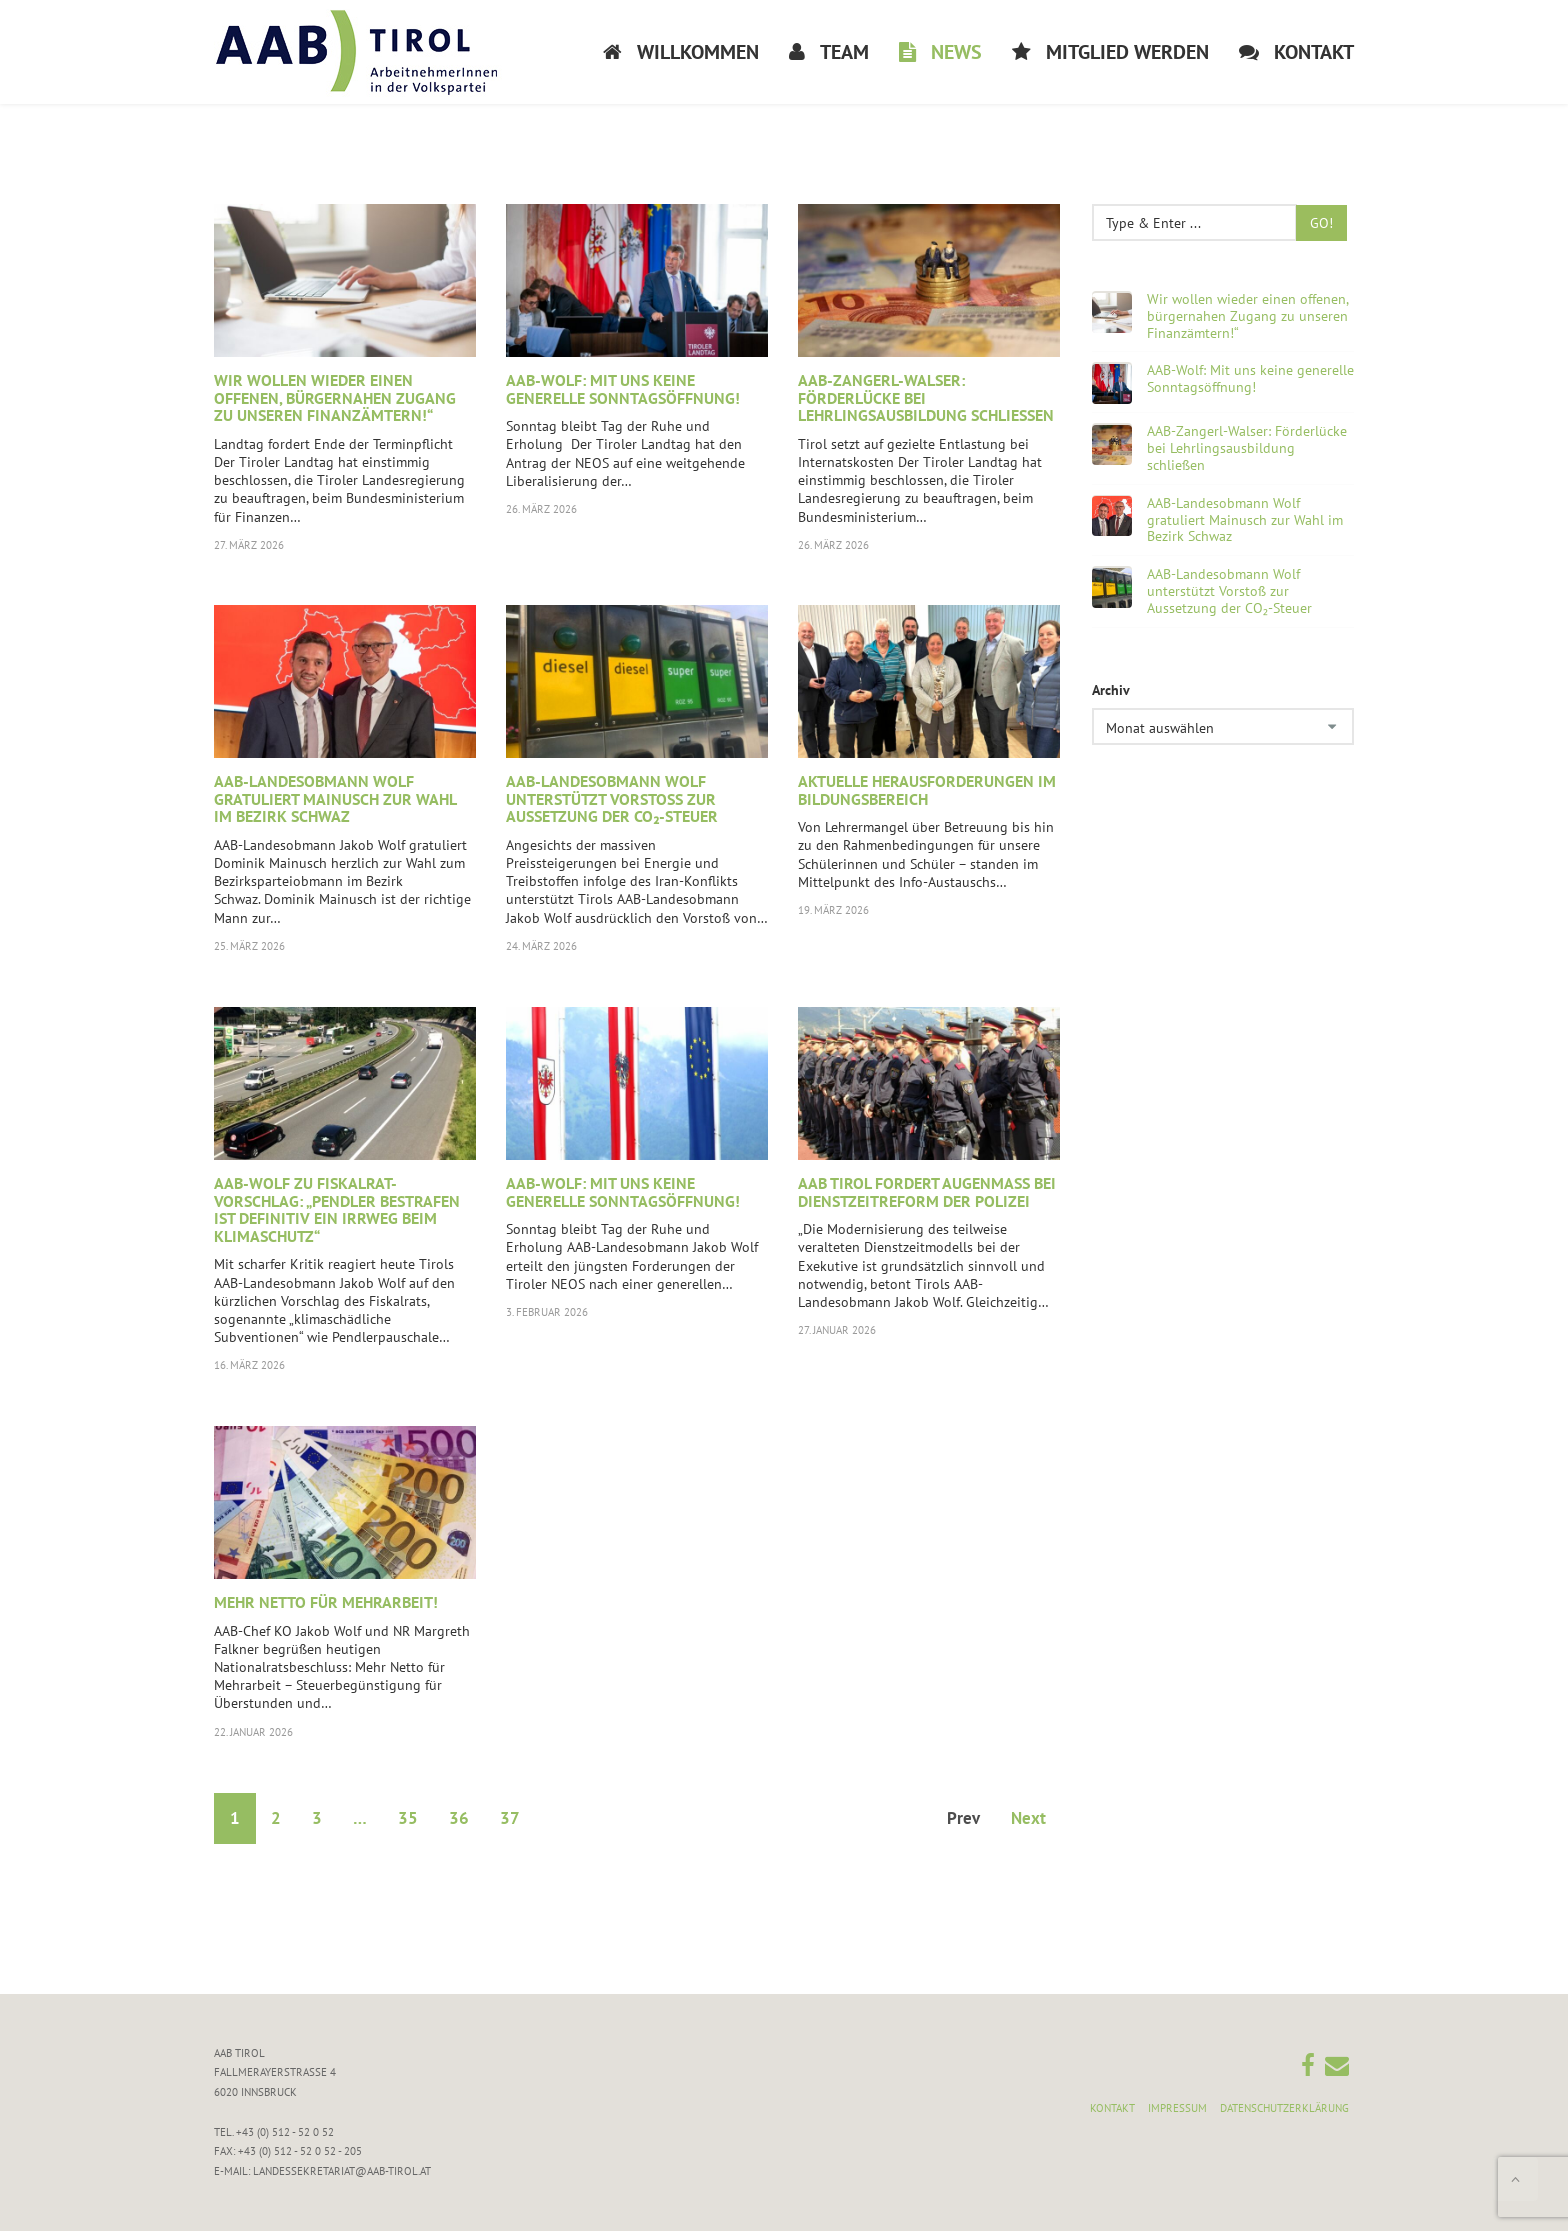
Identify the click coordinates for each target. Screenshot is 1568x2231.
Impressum (1177, 2108)
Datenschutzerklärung (1284, 2108)
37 (510, 1818)
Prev (963, 1818)
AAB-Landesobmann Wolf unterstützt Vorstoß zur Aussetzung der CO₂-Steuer (612, 798)
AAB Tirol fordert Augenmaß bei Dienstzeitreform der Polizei (927, 1192)
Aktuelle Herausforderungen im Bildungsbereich (927, 790)
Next (1028, 1818)
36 (459, 1818)
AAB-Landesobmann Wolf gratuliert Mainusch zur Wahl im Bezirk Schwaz (335, 798)
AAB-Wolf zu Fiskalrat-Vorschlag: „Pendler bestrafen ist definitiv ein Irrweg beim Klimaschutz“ (337, 1209)
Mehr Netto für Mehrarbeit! (326, 1602)
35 (408, 1818)
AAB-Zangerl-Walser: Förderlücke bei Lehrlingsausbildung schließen (1247, 448)
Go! (1321, 223)
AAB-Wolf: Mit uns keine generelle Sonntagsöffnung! (623, 389)
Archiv (1111, 690)
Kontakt (1112, 2108)
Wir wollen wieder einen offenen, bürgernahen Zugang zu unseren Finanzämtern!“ (335, 397)
